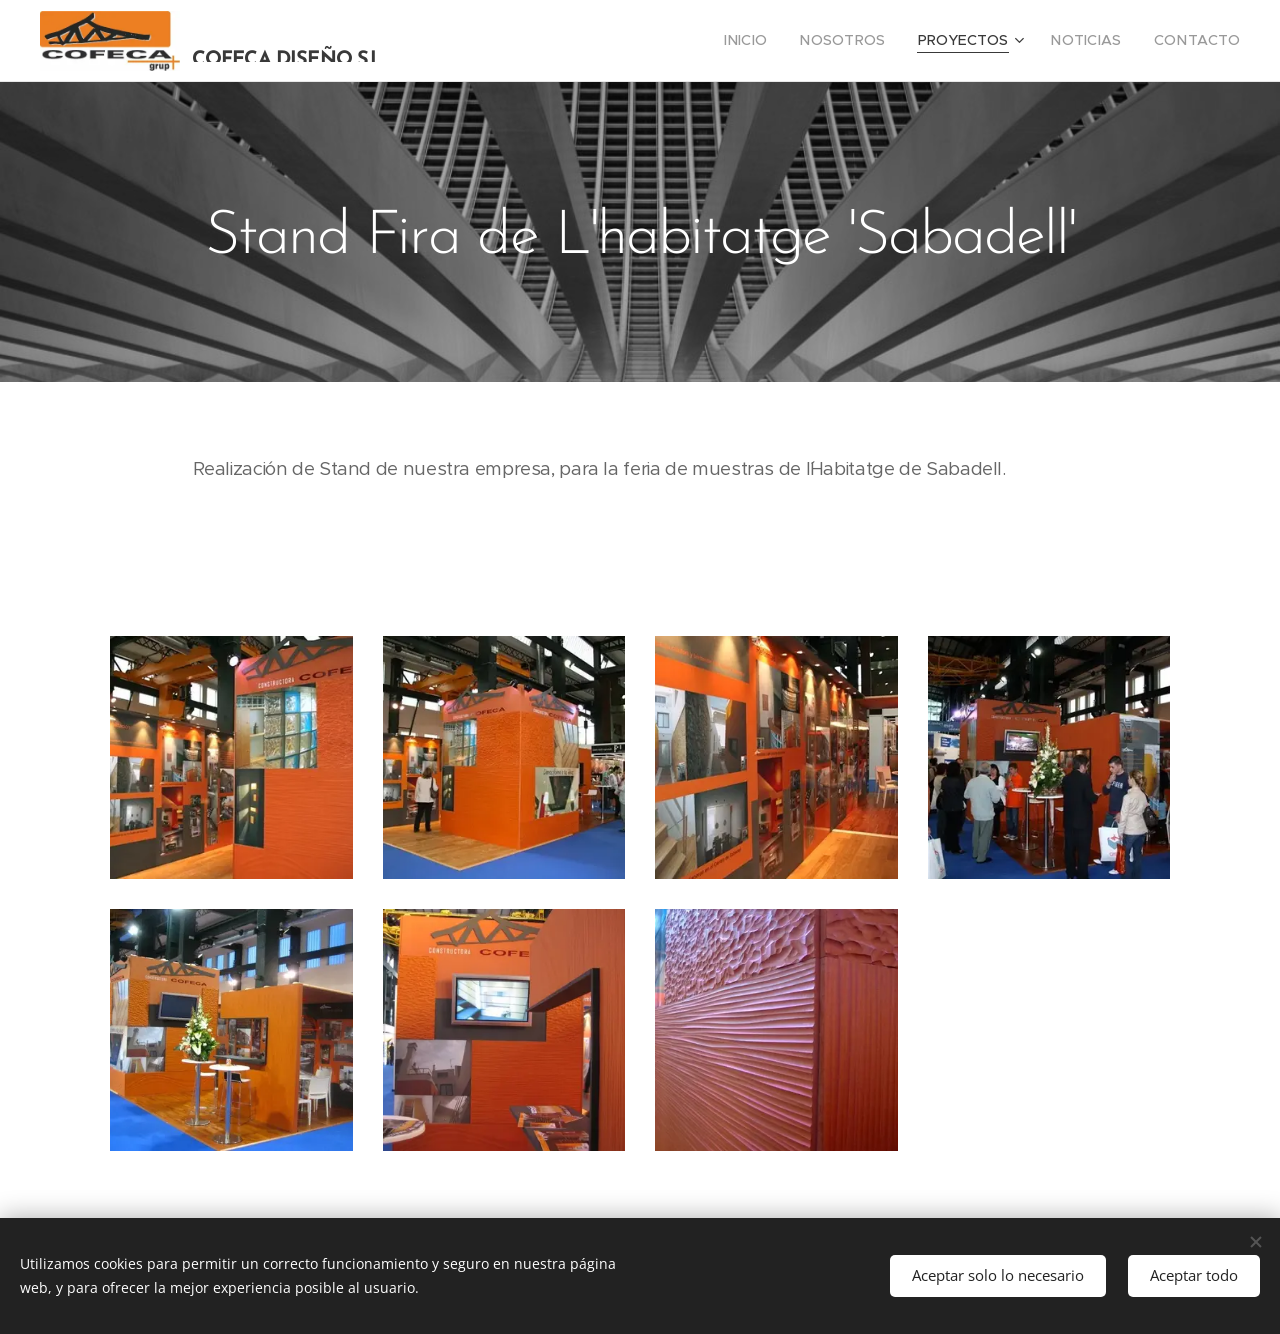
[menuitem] (781, 41)
